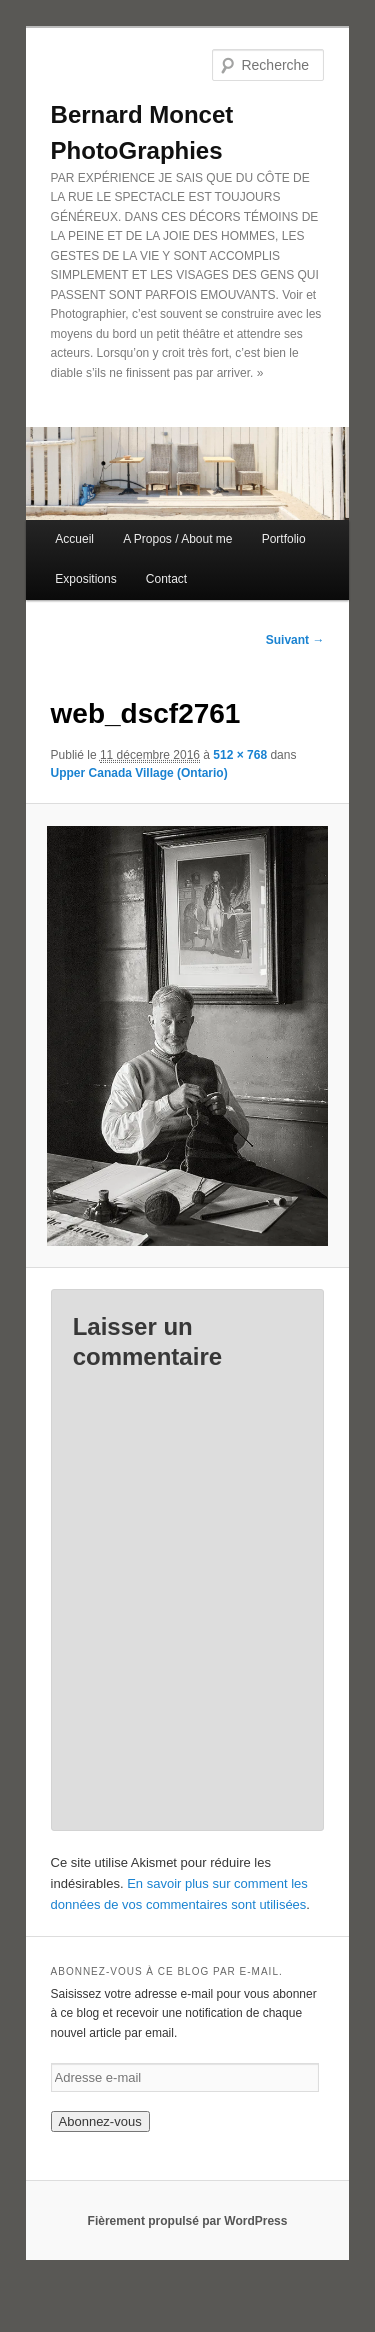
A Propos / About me (177, 539)
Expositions (85, 579)
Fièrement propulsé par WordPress (188, 2221)
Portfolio (284, 539)
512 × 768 (240, 755)
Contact (166, 579)
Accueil (74, 539)
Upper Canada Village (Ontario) (139, 773)
